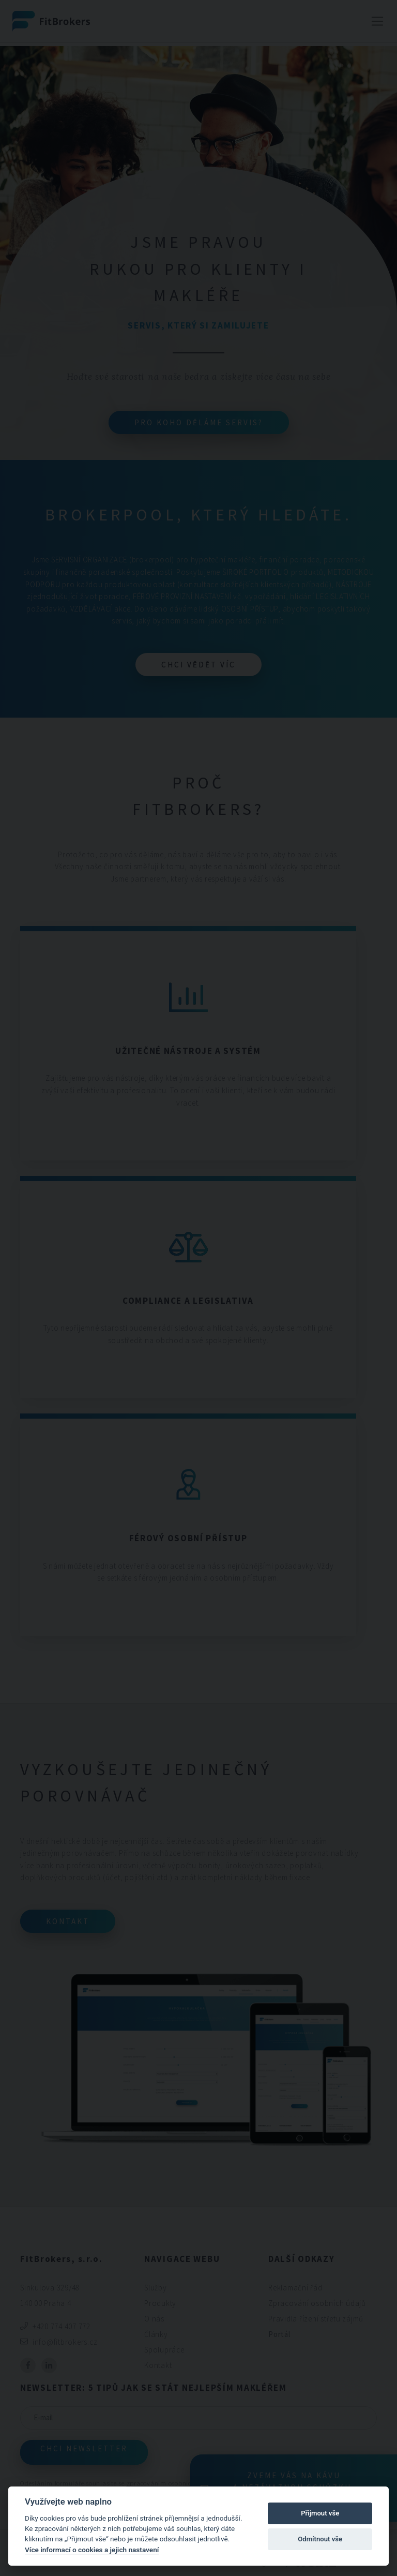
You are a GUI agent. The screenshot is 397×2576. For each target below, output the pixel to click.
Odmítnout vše (320, 2539)
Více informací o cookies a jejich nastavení (92, 2549)
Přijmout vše (320, 2513)
